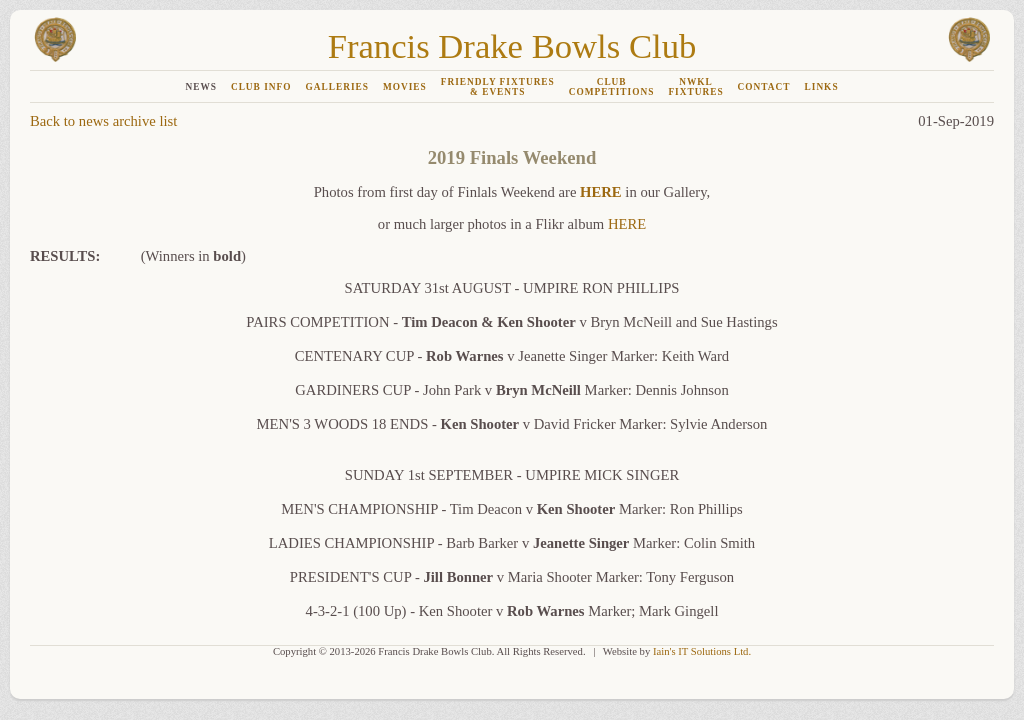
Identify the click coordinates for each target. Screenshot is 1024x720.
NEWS (200, 87)
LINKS (822, 87)
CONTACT (764, 87)
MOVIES (405, 87)
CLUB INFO (261, 87)
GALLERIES (336, 87)
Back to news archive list (103, 121)
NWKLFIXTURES (695, 87)
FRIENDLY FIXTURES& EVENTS (498, 87)
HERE (601, 192)
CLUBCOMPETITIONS (612, 87)
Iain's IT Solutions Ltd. (702, 651)
